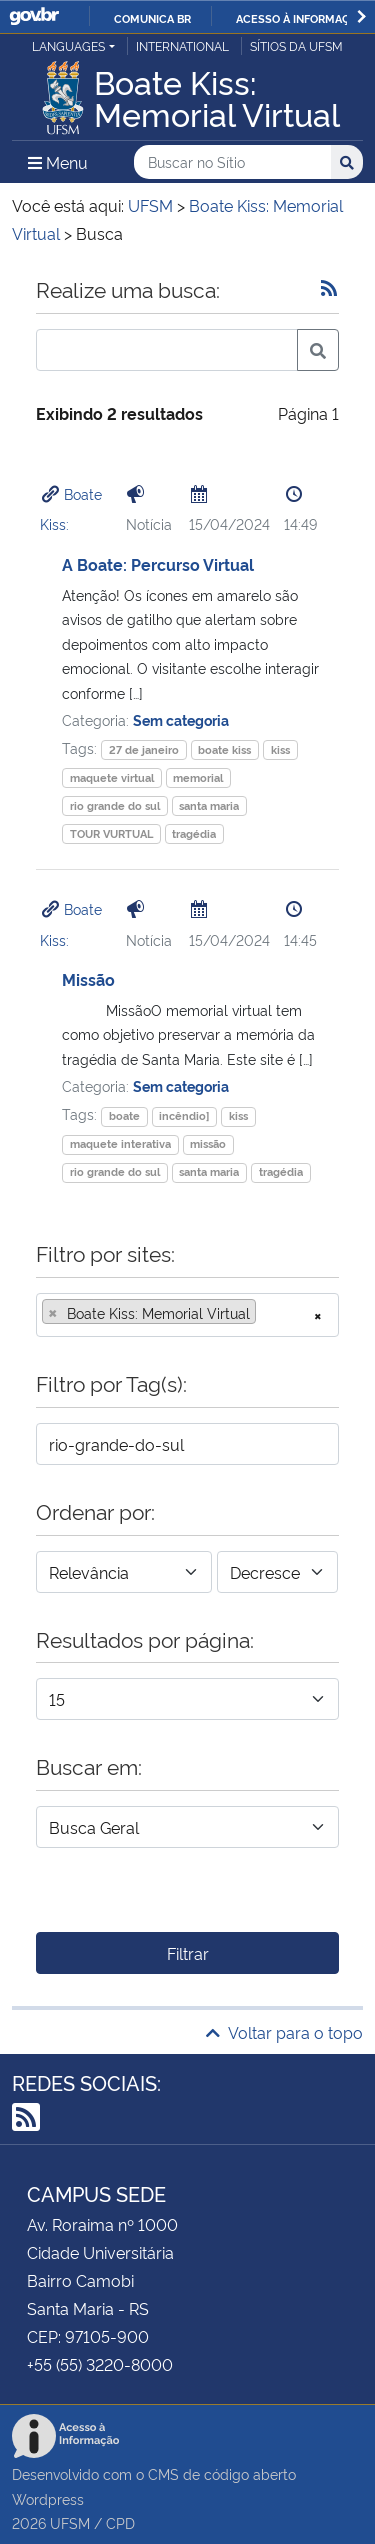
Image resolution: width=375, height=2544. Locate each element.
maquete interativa (120, 1143)
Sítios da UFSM (296, 45)
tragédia (194, 833)
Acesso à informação (300, 18)
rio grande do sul (115, 805)
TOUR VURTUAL (111, 833)
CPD (120, 2522)
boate (124, 1115)
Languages (68, 45)
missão (208, 1143)
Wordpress (48, 2498)
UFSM (70, 2522)
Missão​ (88, 979)
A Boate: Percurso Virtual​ (158, 564)
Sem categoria (181, 719)
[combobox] (187, 1315)
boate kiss (224, 749)
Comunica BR (152, 18)
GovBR (34, 16)
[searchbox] (267, 1313)
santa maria (209, 805)
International (182, 45)
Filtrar (188, 1953)
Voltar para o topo (284, 2032)
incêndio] (184, 1115)
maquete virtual (112, 777)
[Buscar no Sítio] (232, 162)
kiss (280, 749)
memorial (198, 777)
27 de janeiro (144, 749)
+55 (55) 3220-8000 (100, 2364)
